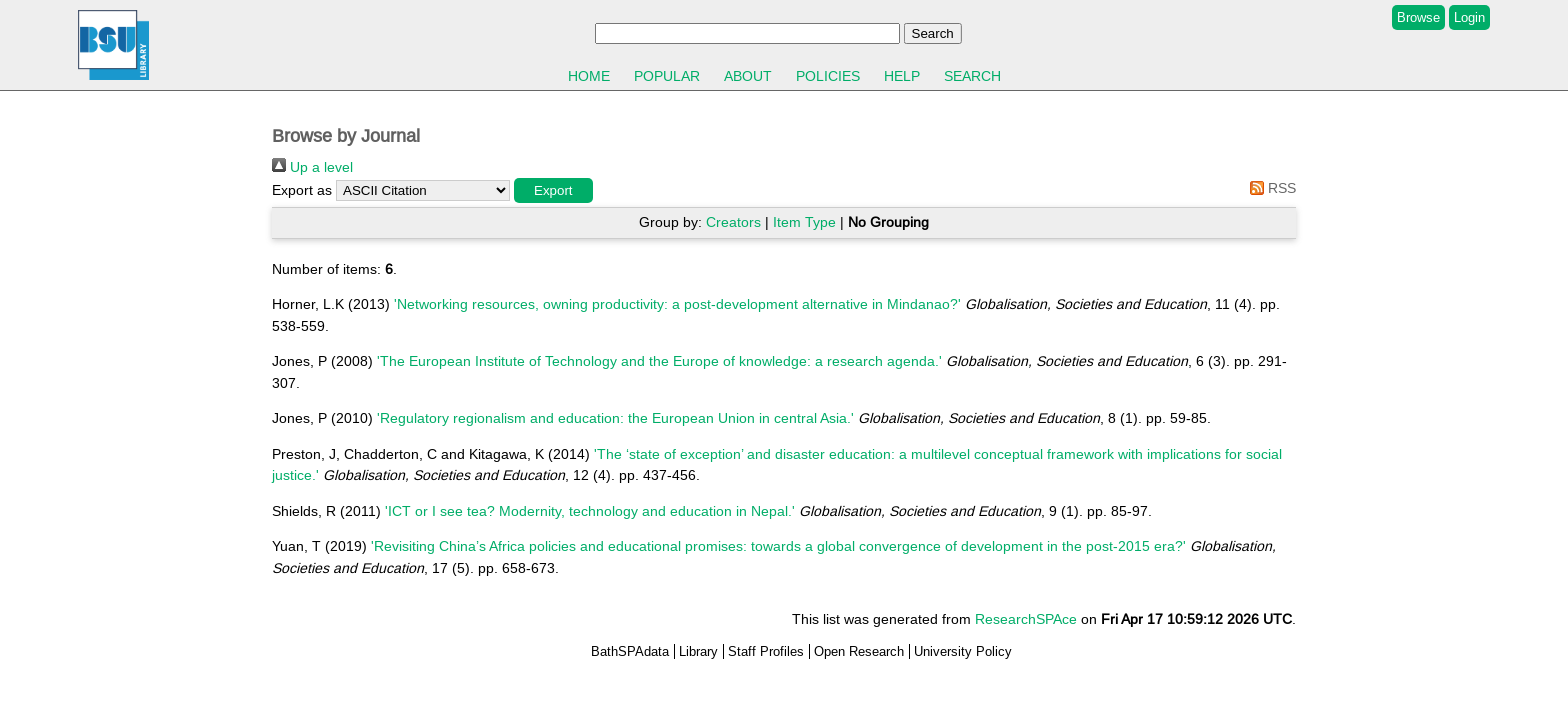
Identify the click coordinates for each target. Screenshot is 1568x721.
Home (589, 76)
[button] (553, 190)
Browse (1418, 17)
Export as (302, 190)
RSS (1269, 188)
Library (698, 651)
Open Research (859, 651)
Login (1469, 17)
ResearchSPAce (1026, 619)
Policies (828, 76)
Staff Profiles (766, 651)
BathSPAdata (630, 651)
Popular (667, 76)
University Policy (963, 651)
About (748, 76)
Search (972, 76)
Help (902, 76)
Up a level (312, 167)
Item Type (804, 222)
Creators (733, 222)
